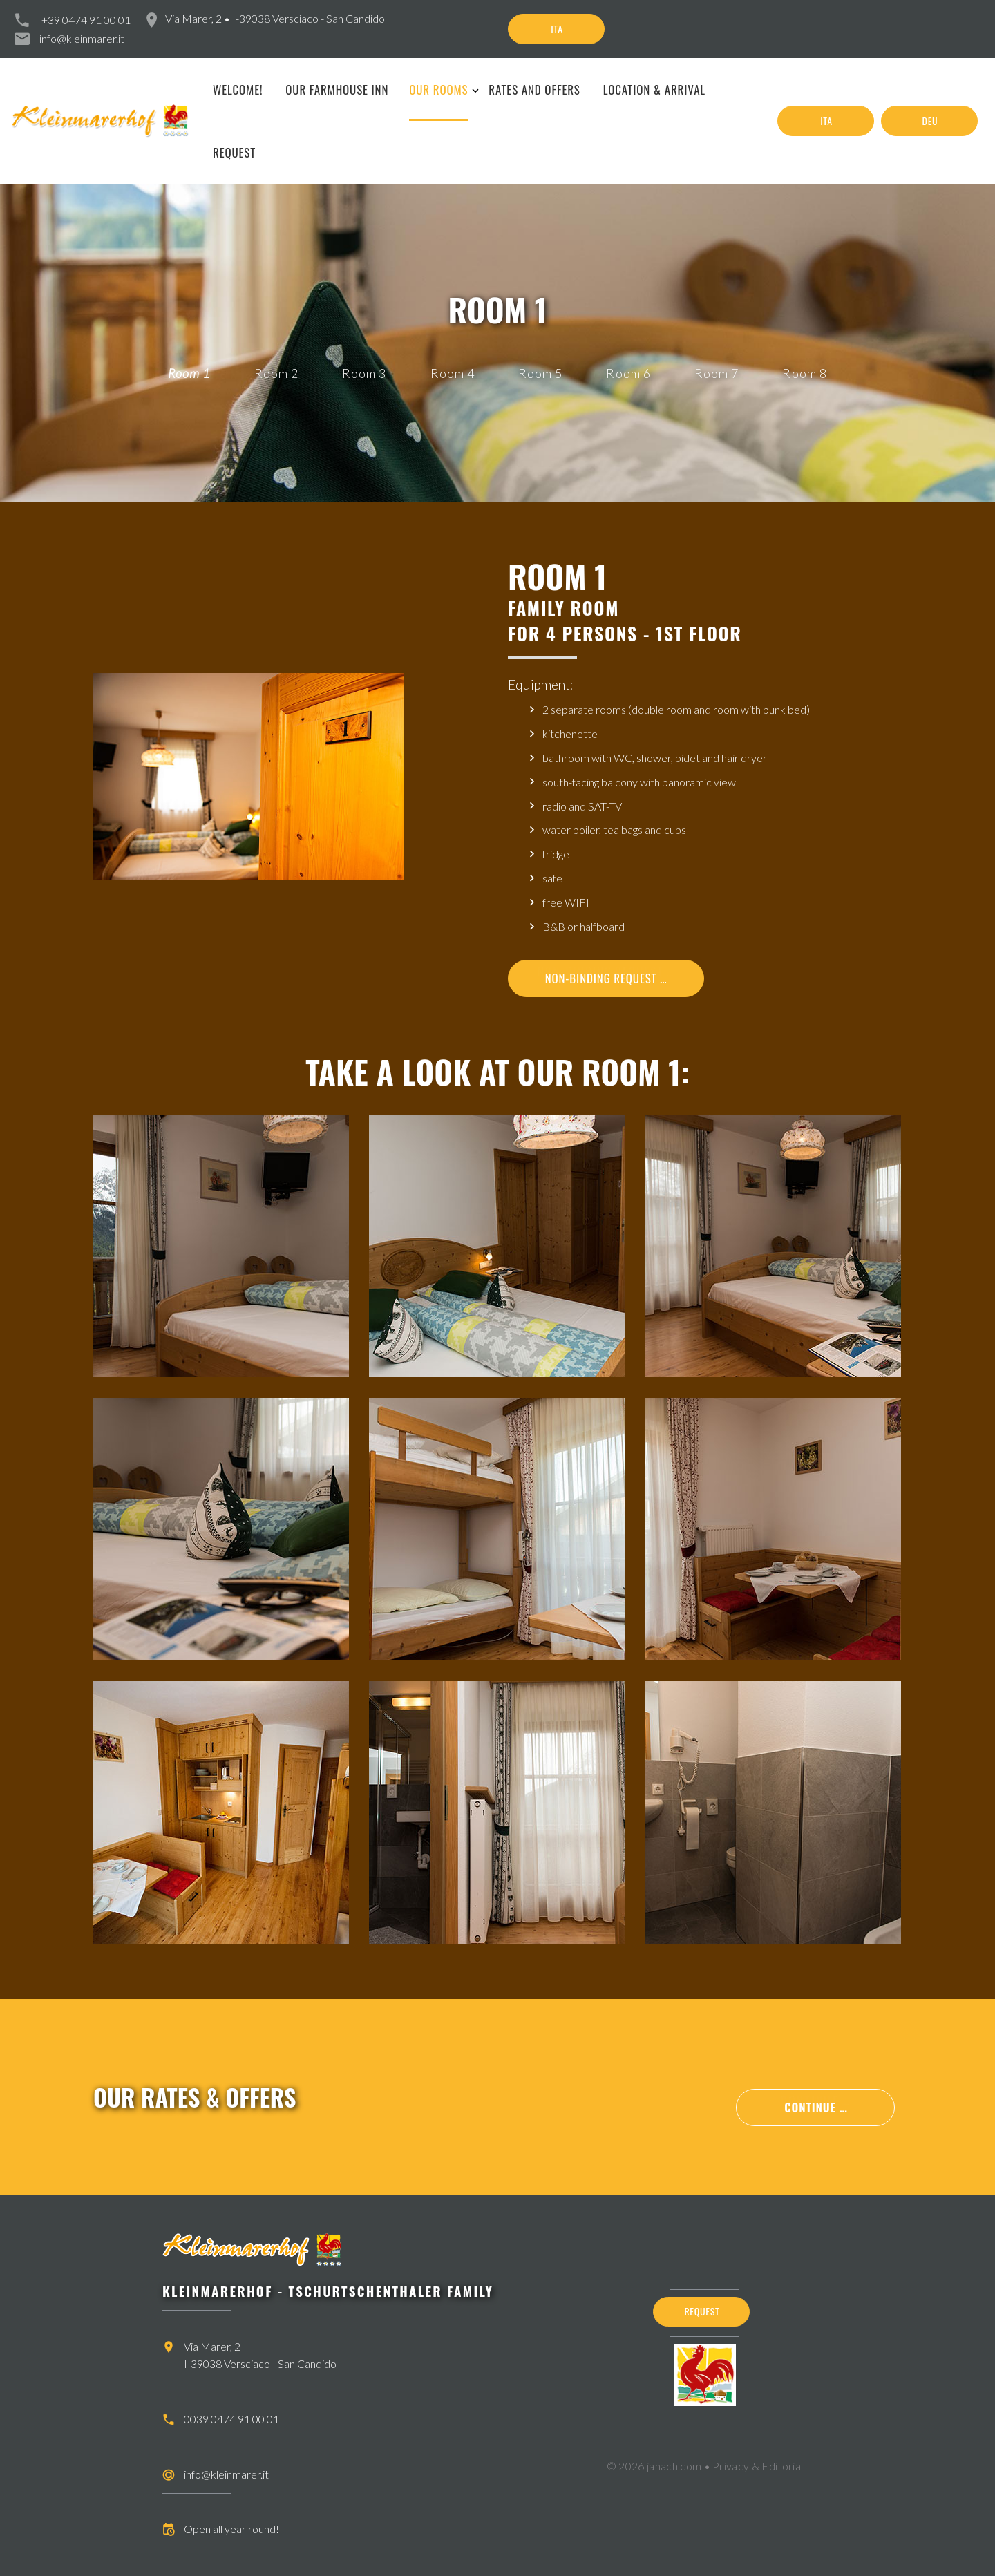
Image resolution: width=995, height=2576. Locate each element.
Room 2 (276, 373)
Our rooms (438, 89)
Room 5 (540, 373)
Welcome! (238, 89)
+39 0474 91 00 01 (86, 19)
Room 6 (628, 373)
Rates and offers (534, 89)
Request (234, 152)
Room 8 (804, 373)
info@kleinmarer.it (81, 38)
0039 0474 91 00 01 (231, 2418)
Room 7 (716, 373)
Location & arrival (654, 89)
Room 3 (364, 373)
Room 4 (452, 373)
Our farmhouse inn (336, 89)
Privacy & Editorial (757, 2465)
